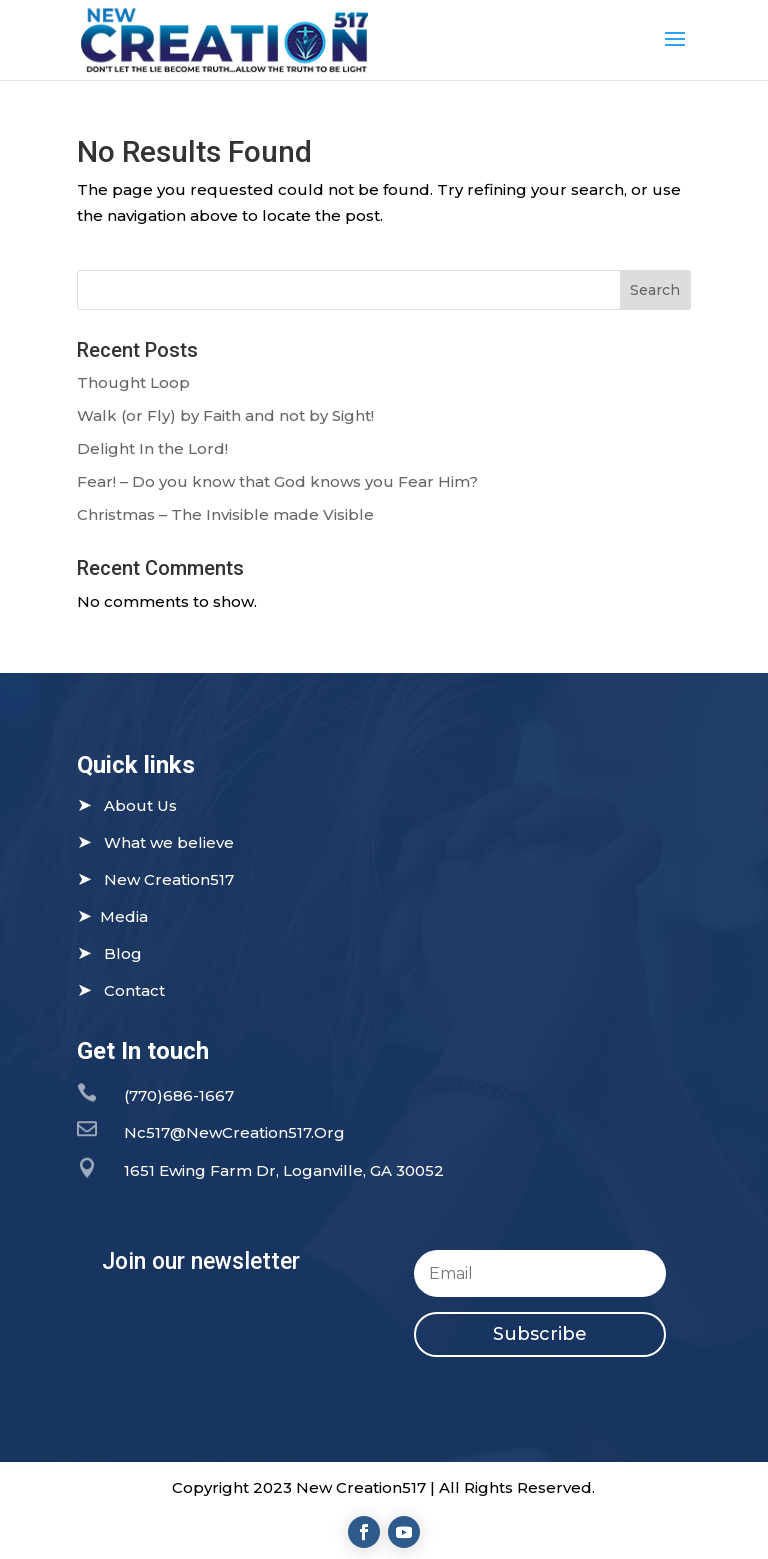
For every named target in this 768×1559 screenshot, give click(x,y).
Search (655, 290)
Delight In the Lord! (152, 448)
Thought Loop (133, 382)
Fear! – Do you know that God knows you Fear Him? (277, 481)
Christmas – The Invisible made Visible (225, 514)
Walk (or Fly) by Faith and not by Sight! (225, 415)
